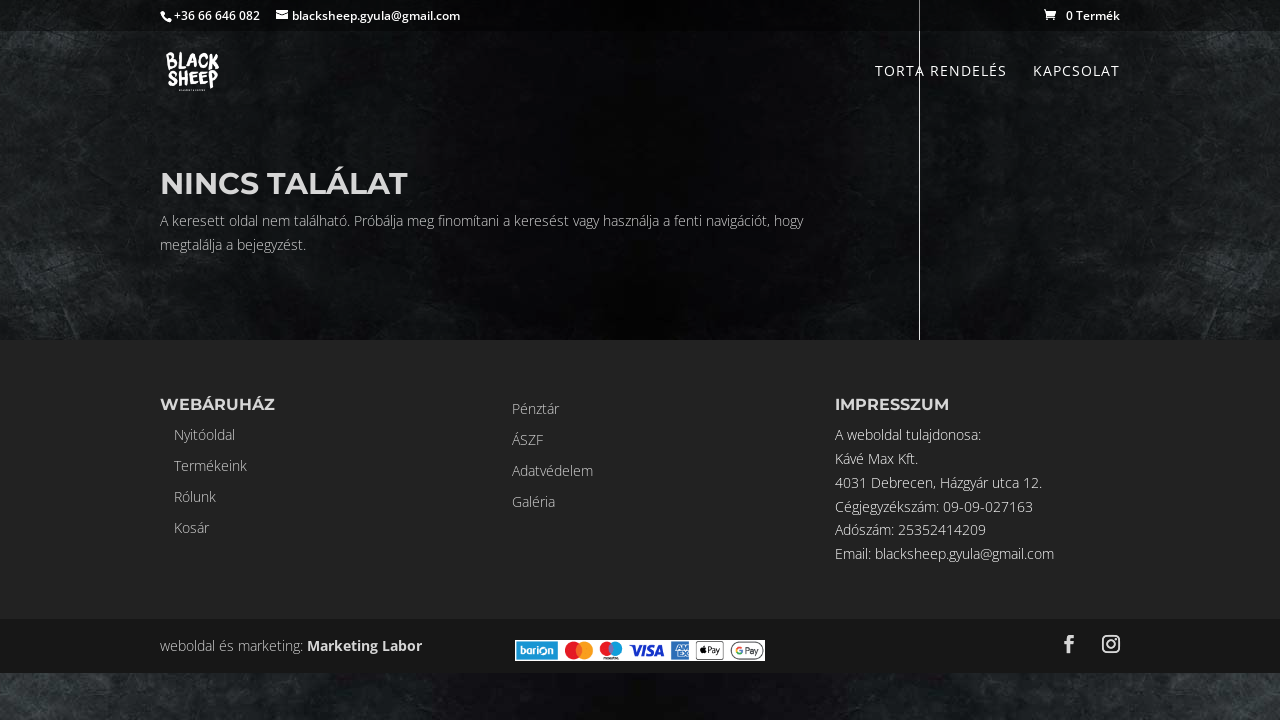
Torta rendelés (941, 72)
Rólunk (195, 496)
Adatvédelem (552, 470)
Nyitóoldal (204, 434)
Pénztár (535, 408)
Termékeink (210, 465)
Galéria (533, 501)
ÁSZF (527, 439)
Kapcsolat (1076, 72)
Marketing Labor (364, 645)
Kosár (191, 527)
